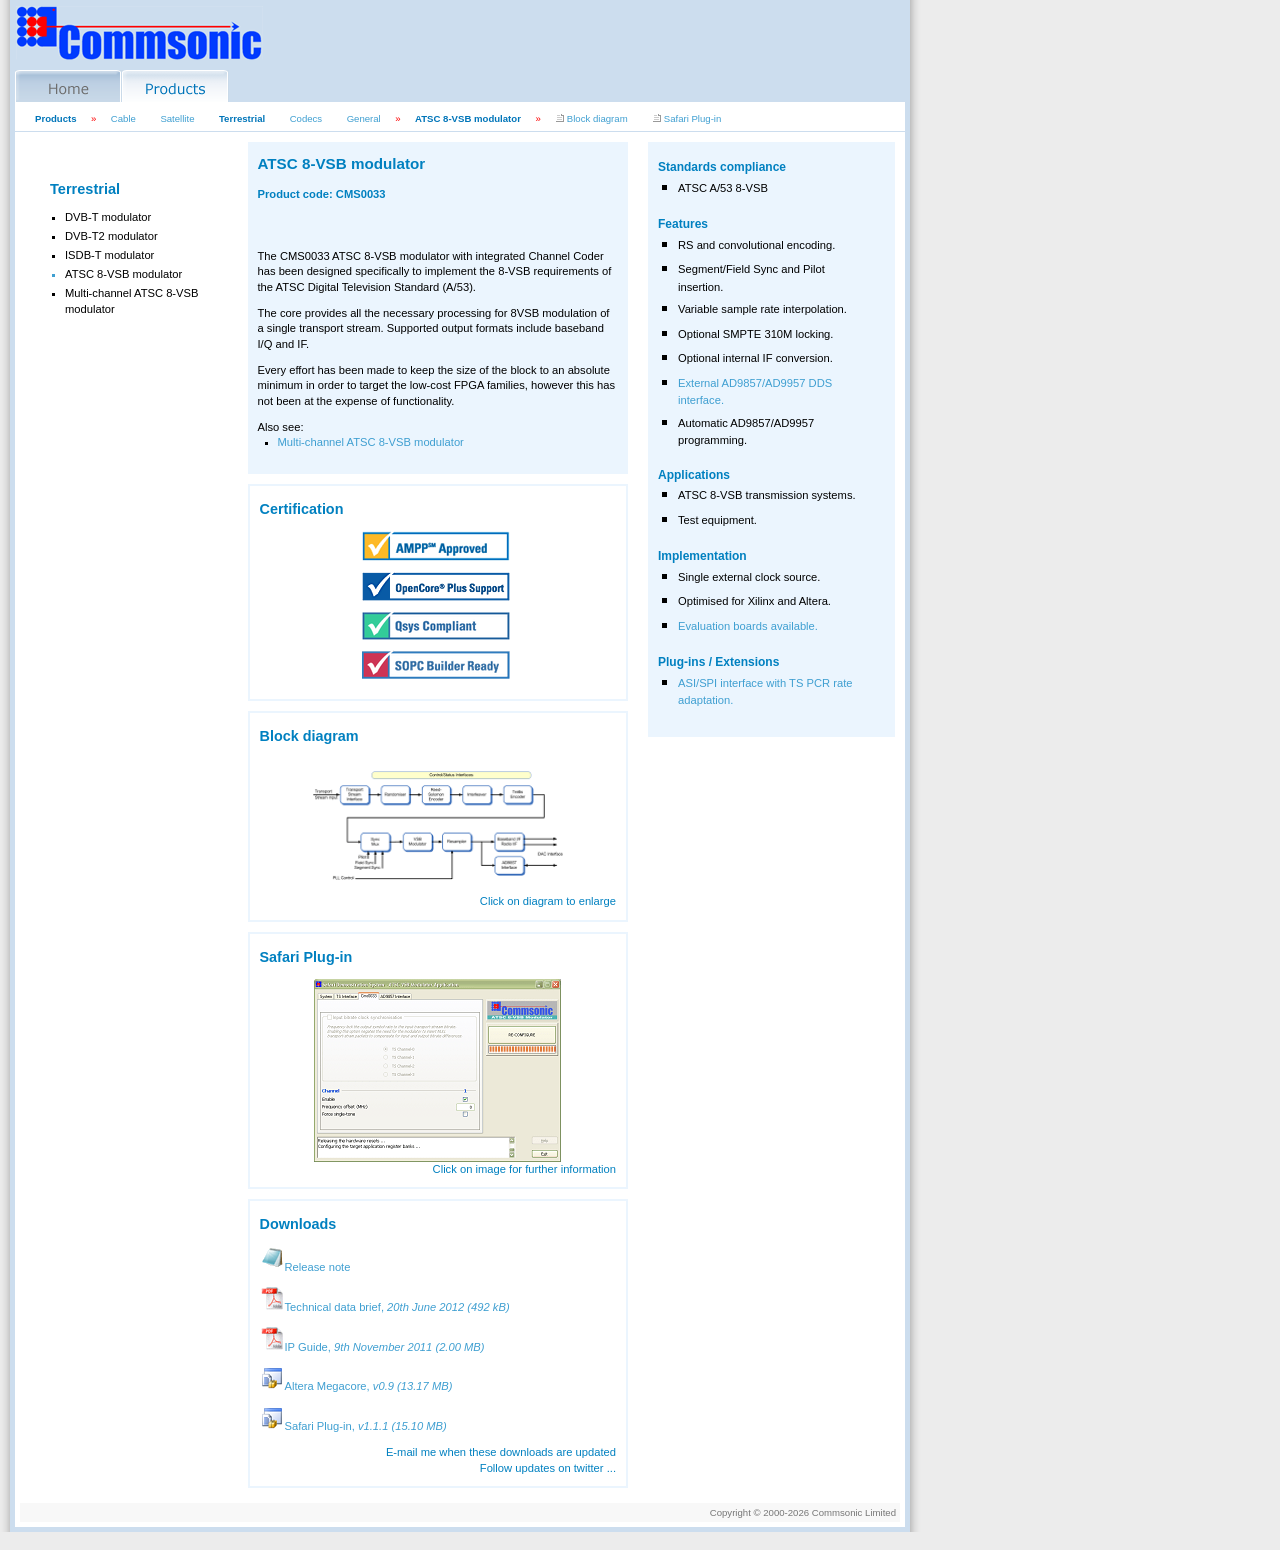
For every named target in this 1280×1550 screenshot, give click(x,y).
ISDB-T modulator (109, 255)
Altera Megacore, (356, 1386)
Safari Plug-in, (353, 1426)
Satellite (177, 118)
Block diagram (591, 118)
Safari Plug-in (686, 118)
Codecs (306, 118)
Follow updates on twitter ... (548, 1468)
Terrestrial (242, 118)
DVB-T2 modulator (111, 236)
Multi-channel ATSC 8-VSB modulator (371, 442)
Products (56, 118)
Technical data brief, (385, 1307)
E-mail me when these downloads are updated (501, 1452)
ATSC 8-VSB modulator (468, 118)
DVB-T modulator (108, 217)
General (364, 118)
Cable (123, 118)
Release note (305, 1267)
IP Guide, (372, 1347)
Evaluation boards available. (748, 626)
